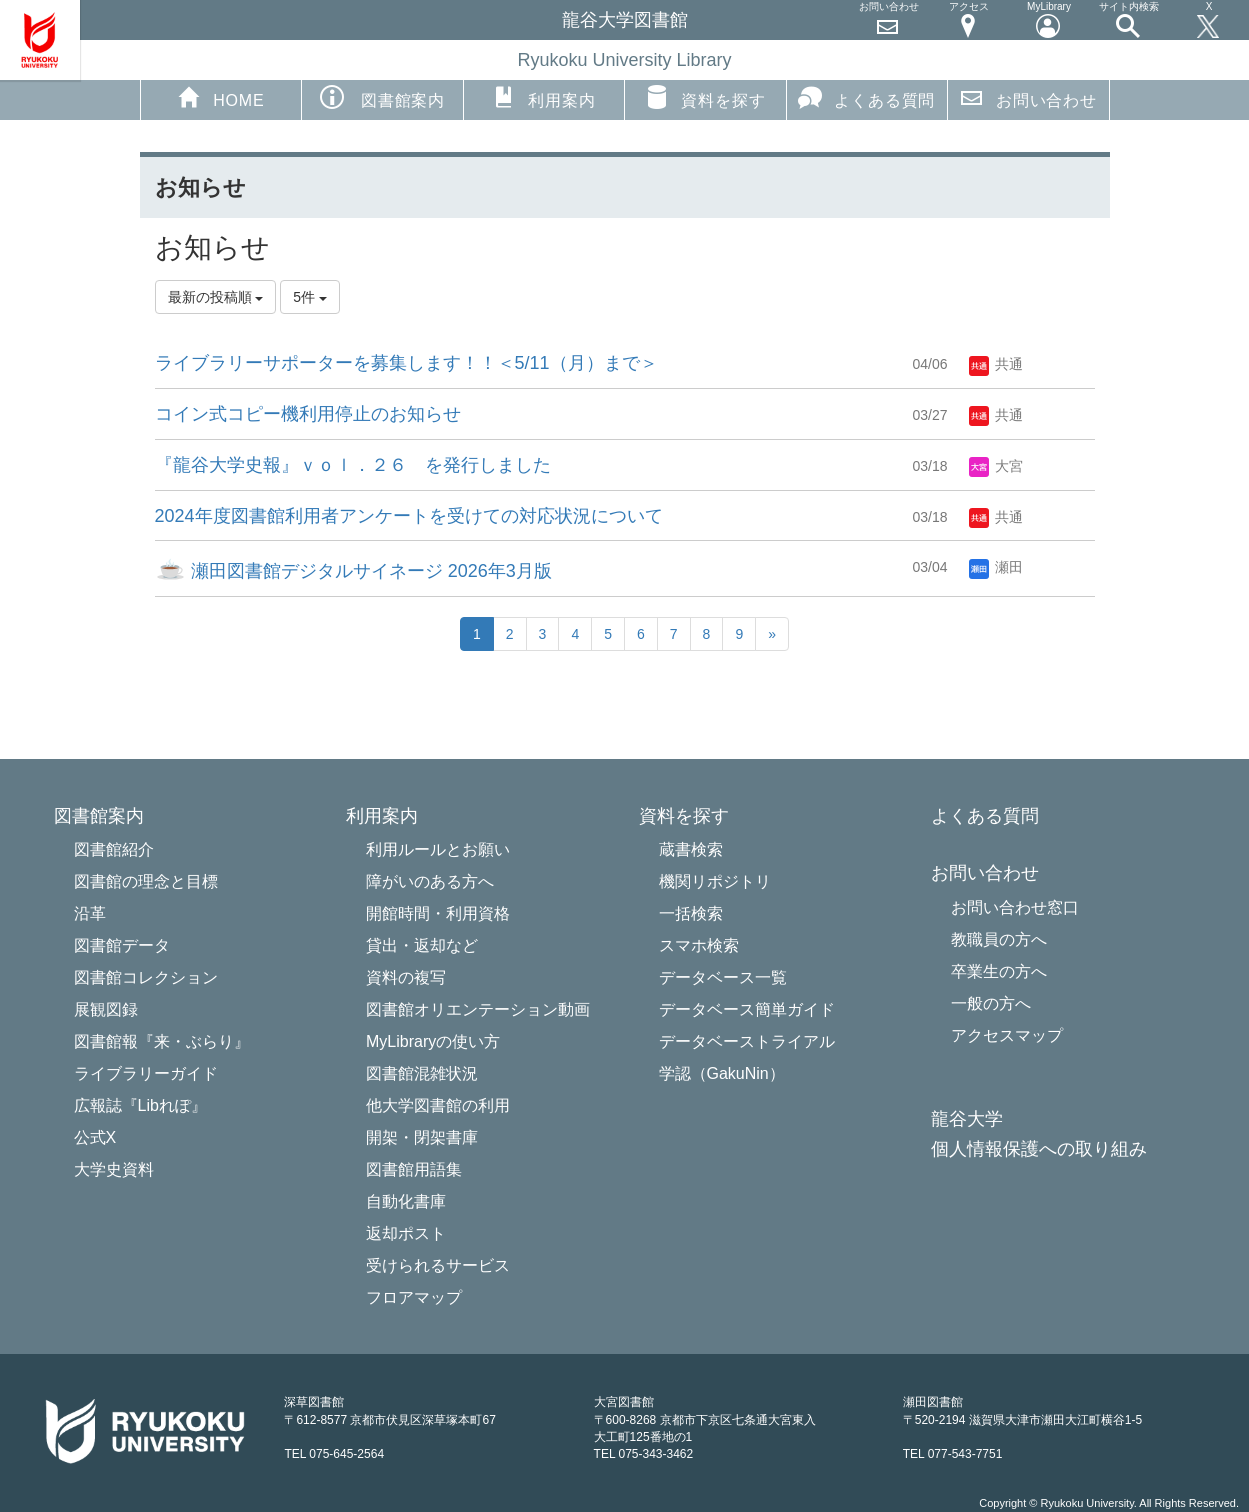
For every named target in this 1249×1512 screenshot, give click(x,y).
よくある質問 (866, 97)
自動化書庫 (406, 1201)
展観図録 (106, 1009)
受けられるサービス (438, 1265)
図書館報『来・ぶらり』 (162, 1041)
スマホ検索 (699, 945)
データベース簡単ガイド (747, 1009)
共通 (996, 364)
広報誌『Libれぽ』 (140, 1105)
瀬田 (996, 567)
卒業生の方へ (999, 971)
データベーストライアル (747, 1041)
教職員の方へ (999, 939)
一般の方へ (991, 1003)
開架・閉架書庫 (422, 1137)
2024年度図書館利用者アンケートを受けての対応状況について (409, 516)
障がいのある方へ (430, 881)
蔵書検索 (691, 849)
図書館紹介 (114, 849)
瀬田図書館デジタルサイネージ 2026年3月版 (353, 571)
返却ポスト (406, 1233)
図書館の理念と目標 (146, 881)
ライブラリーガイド (146, 1073)
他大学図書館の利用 (438, 1105)
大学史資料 (114, 1169)
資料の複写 (406, 977)
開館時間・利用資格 (438, 913)
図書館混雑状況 (422, 1073)
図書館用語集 (414, 1169)
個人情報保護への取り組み (1039, 1149)
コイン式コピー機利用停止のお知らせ (308, 414)
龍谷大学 (967, 1119)
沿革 (90, 913)
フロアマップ (414, 1297)
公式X (95, 1137)
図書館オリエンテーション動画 (478, 1009)
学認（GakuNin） (722, 1073)
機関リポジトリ (715, 881)
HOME (220, 97)
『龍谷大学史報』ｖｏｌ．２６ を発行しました (353, 465)
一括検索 (691, 913)
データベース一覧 (723, 977)
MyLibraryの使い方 (433, 1041)
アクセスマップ (1007, 1035)
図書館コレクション (146, 977)
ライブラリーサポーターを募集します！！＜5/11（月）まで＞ (406, 363)
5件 (310, 297)
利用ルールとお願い (438, 849)
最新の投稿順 (216, 297)
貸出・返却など (422, 945)
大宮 (996, 466)
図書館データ (122, 945)
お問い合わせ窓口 (1015, 907)
